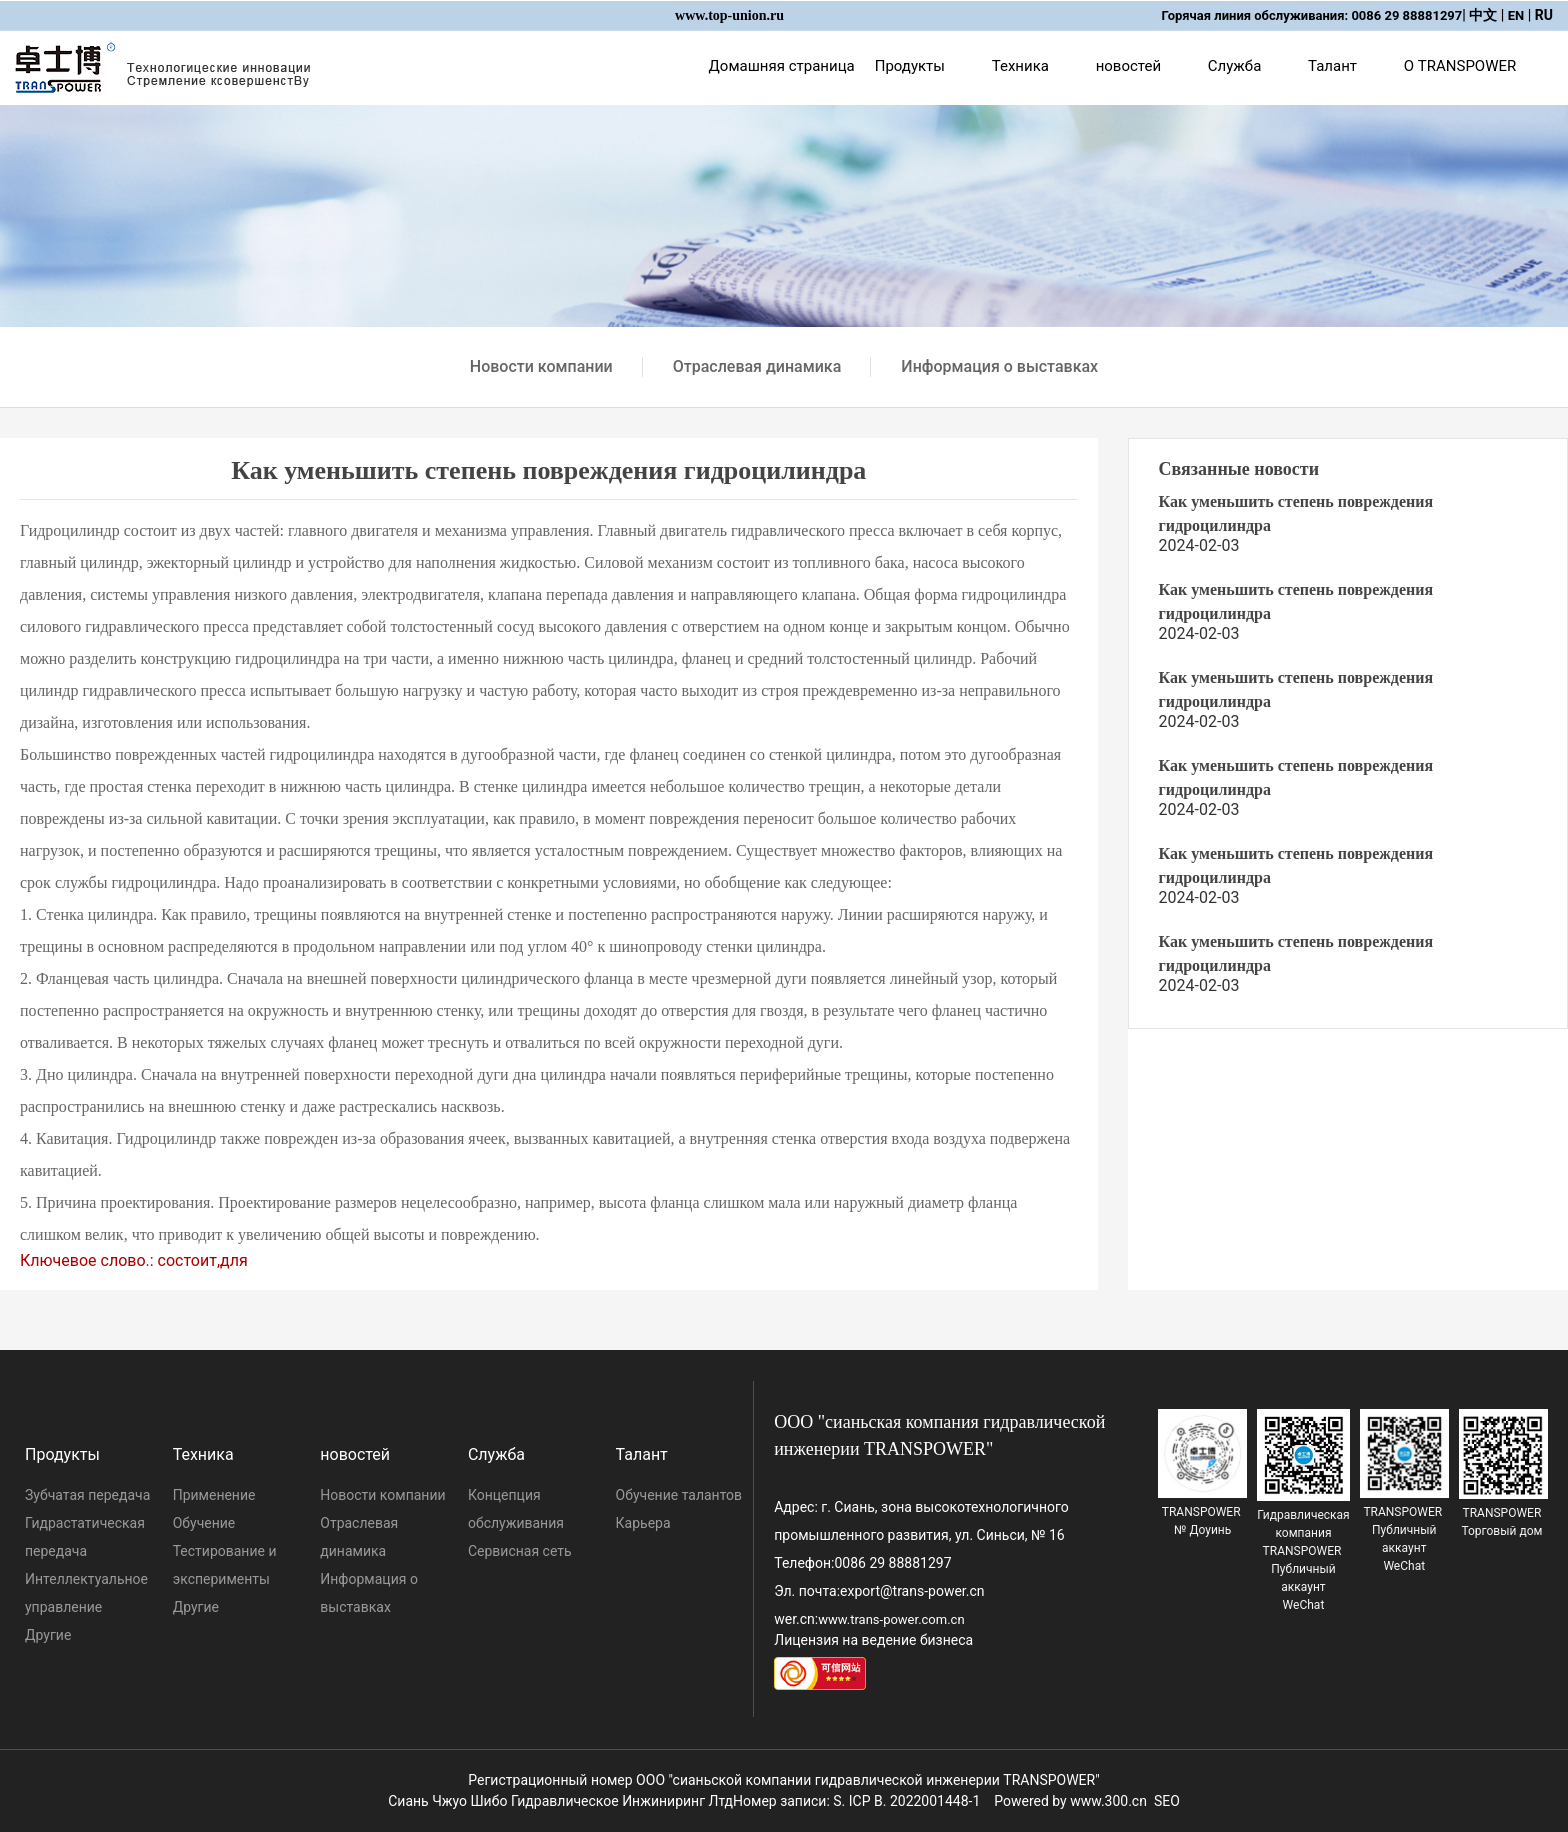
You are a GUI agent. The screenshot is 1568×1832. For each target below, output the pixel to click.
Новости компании (541, 366)
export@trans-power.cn (912, 1591)
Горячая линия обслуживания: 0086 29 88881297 (1312, 15)
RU (1544, 15)
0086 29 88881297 (892, 1563)
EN (1516, 15)
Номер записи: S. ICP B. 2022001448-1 (856, 1801)
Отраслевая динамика (757, 366)
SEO (1167, 1801)
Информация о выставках (999, 366)
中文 (1483, 15)
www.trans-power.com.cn (891, 1619)
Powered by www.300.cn (1070, 1801)
